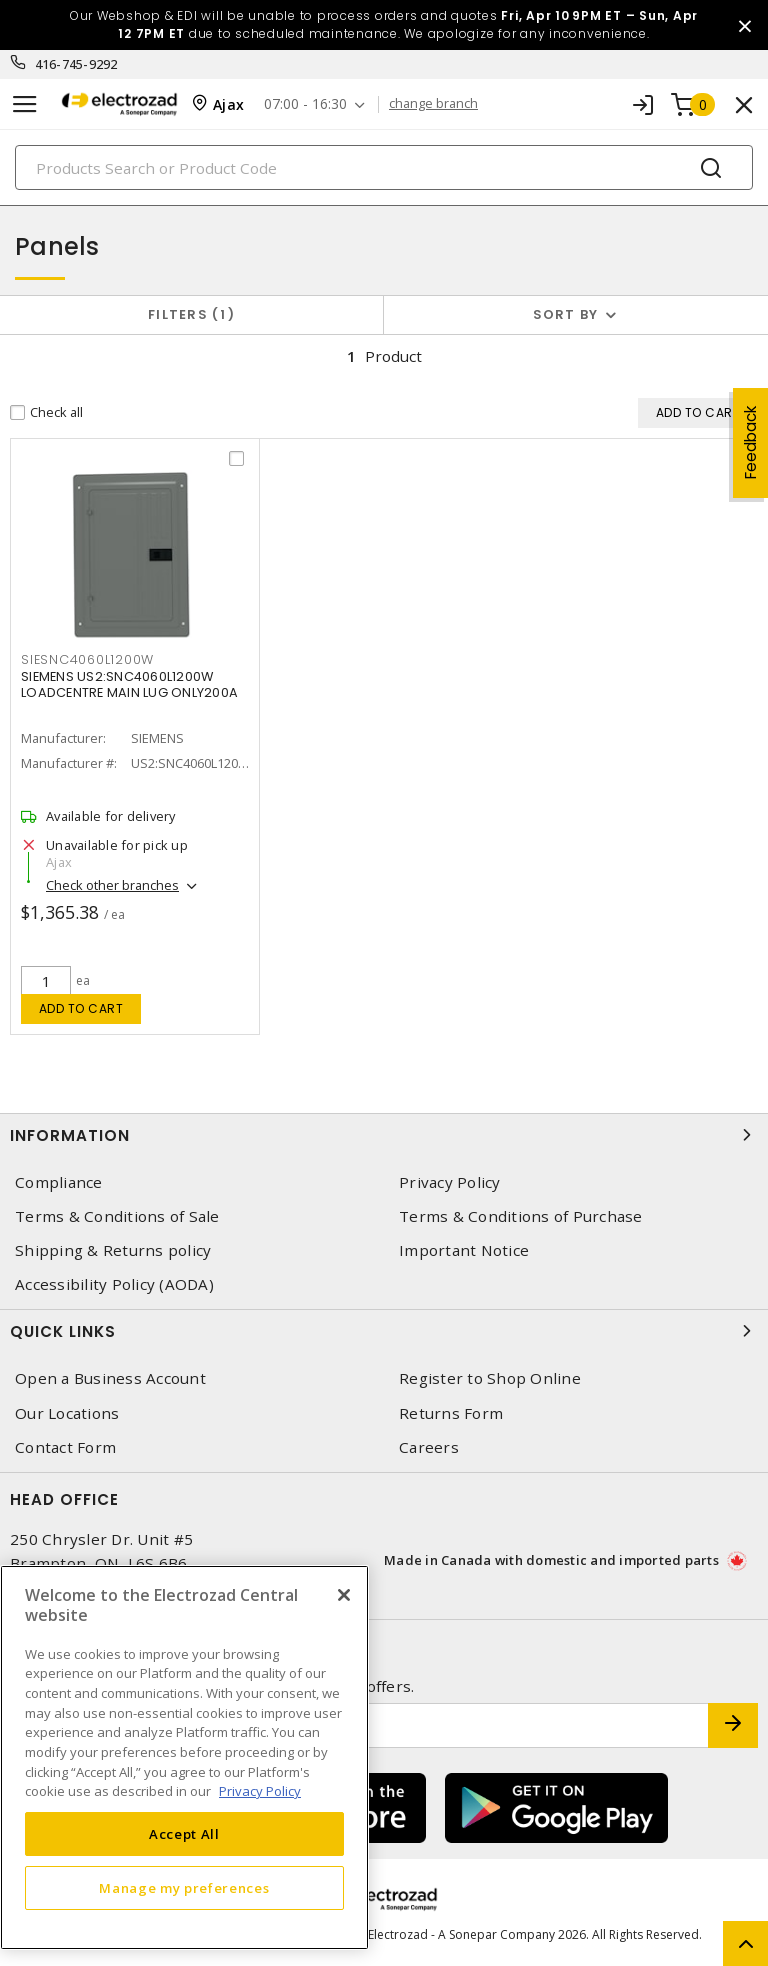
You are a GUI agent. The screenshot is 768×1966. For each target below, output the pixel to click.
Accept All (184, 1834)
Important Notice (464, 1250)
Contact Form (65, 1447)
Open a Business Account (110, 1378)
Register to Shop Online (490, 1378)
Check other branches (112, 885)
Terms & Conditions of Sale (117, 1216)
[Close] (344, 1595)
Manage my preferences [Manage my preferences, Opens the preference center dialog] (184, 1888)
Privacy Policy (450, 1182)
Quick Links (384, 1331)
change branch (433, 104)
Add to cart (81, 1008)
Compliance (59, 1182)
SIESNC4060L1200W (87, 659)
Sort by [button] (566, 314)
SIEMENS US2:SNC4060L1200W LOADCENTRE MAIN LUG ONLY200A (129, 684)
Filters (191, 314)
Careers (429, 1447)
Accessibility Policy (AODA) (114, 1284)
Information (384, 1135)
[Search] (384, 167)
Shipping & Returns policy (113, 1250)
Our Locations (67, 1413)
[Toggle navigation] (25, 104)
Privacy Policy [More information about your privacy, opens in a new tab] (260, 1791)
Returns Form (451, 1413)
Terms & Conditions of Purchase (521, 1216)
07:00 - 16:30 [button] (305, 104)
